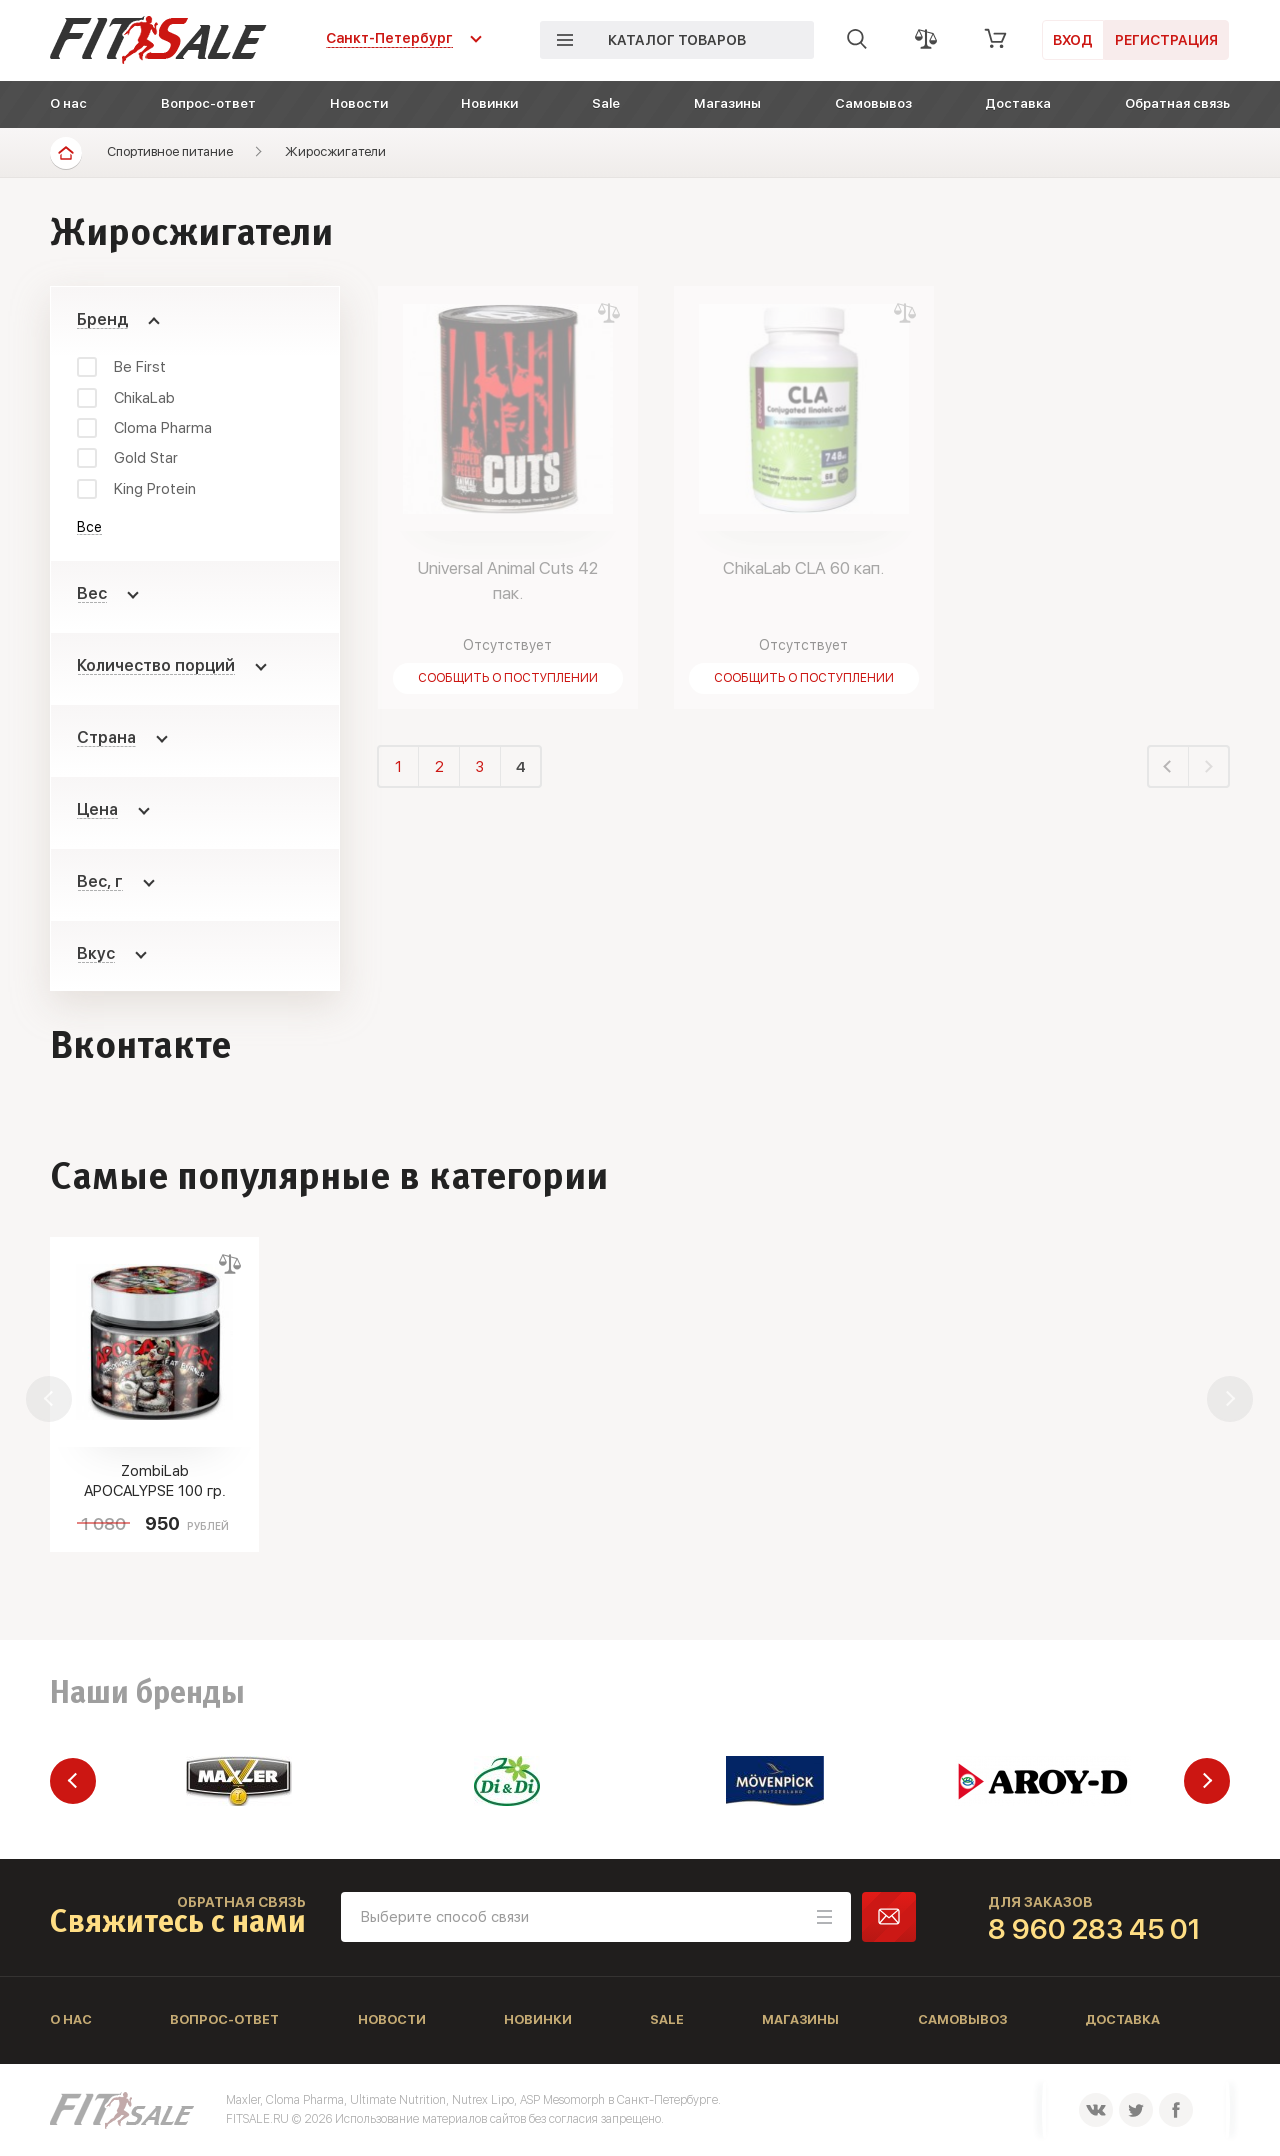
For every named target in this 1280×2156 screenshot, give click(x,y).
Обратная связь (1177, 103)
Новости (359, 103)
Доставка (1018, 103)
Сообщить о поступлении (508, 678)
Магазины (727, 103)
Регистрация (1166, 40)
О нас (68, 103)
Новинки (489, 103)
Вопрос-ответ (208, 103)
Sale (606, 103)
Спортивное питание (170, 151)
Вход (1073, 40)
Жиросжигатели (335, 151)
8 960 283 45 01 (1094, 1929)
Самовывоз (873, 103)
